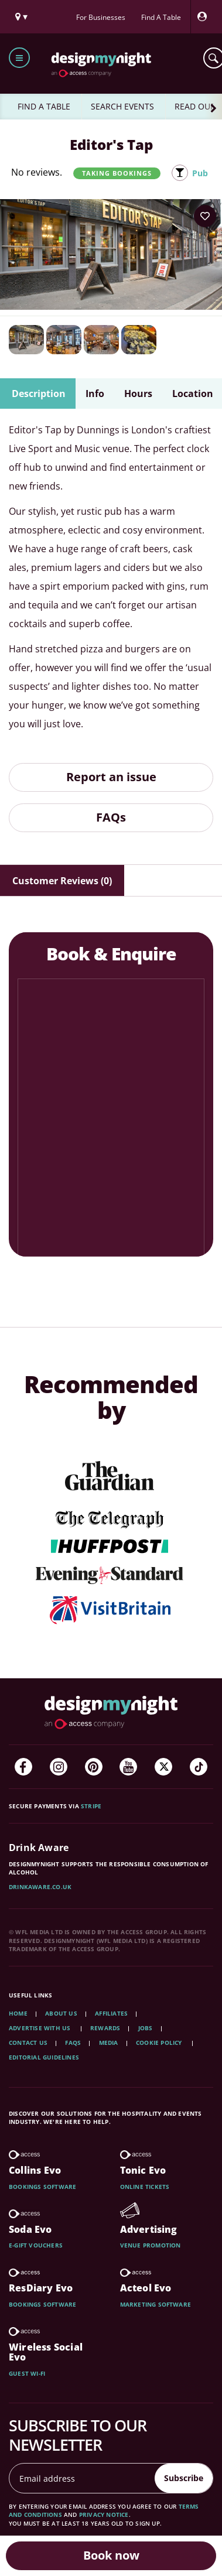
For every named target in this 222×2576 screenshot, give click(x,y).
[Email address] (82, 2478)
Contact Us (28, 2042)
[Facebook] (23, 1767)
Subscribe (183, 2477)
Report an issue (111, 777)
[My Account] (205, 17)
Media (108, 2042)
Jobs (145, 2028)
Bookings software (42, 2186)
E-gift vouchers (36, 2245)
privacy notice (104, 2514)
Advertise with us (39, 2028)
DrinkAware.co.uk (40, 1887)
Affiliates (111, 2013)
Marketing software (156, 2304)
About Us (61, 2013)
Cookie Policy (160, 2042)
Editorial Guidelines (44, 2057)
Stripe (91, 1806)
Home (18, 2013)
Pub (200, 173)
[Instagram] (58, 1767)
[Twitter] (163, 1767)
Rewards (105, 2028)
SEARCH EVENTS (122, 106)
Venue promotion (150, 2245)
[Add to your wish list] (205, 216)
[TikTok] (198, 1767)
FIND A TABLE (44, 106)
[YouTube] (128, 1767)
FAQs (111, 817)
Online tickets (145, 2186)
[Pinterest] (94, 1767)
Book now (111, 2555)
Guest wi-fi (27, 2373)
